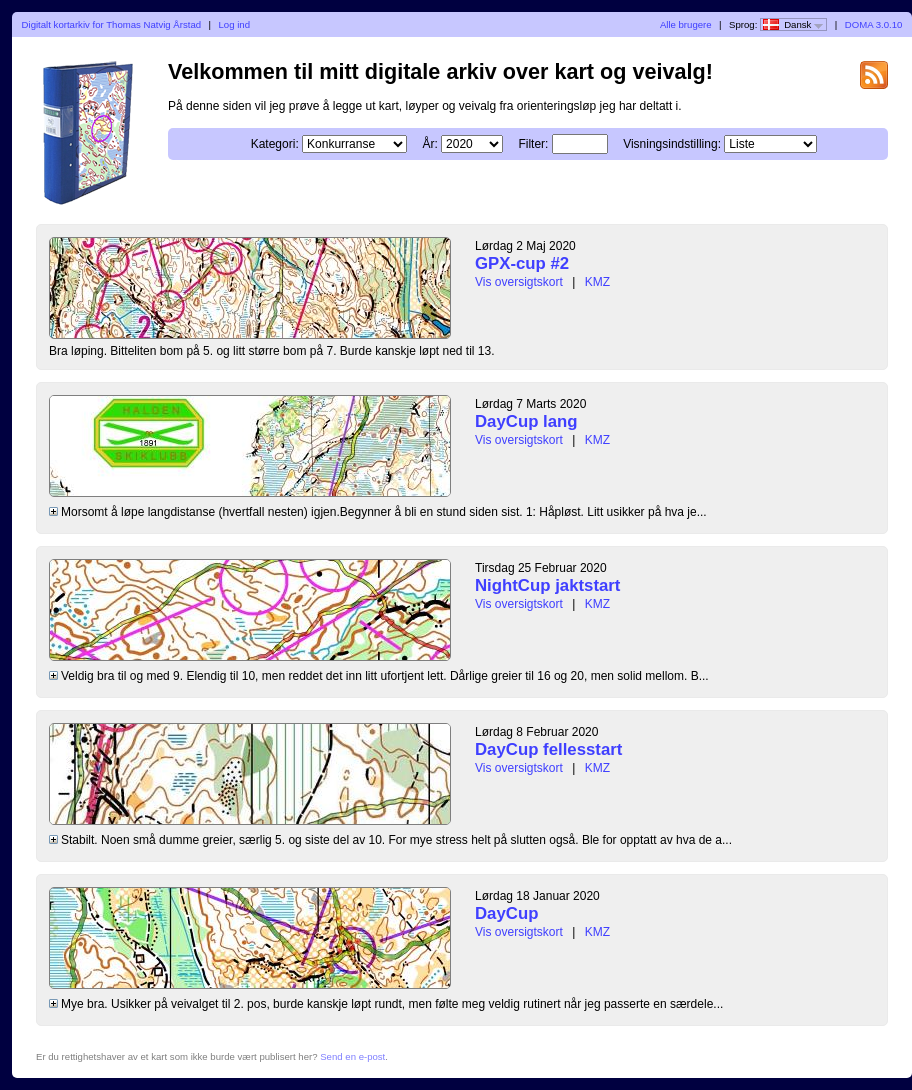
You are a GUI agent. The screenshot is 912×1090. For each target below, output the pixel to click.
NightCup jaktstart (547, 585)
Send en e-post (352, 1056)
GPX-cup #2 (522, 263)
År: (429, 144)
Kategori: (275, 144)
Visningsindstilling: (672, 144)
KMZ (597, 282)
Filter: (533, 144)
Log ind (234, 24)
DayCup (506, 913)
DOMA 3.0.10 (874, 24)
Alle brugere (686, 24)
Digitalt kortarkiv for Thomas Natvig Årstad (112, 24)
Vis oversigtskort (519, 282)
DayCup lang (526, 421)
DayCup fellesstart (548, 749)
